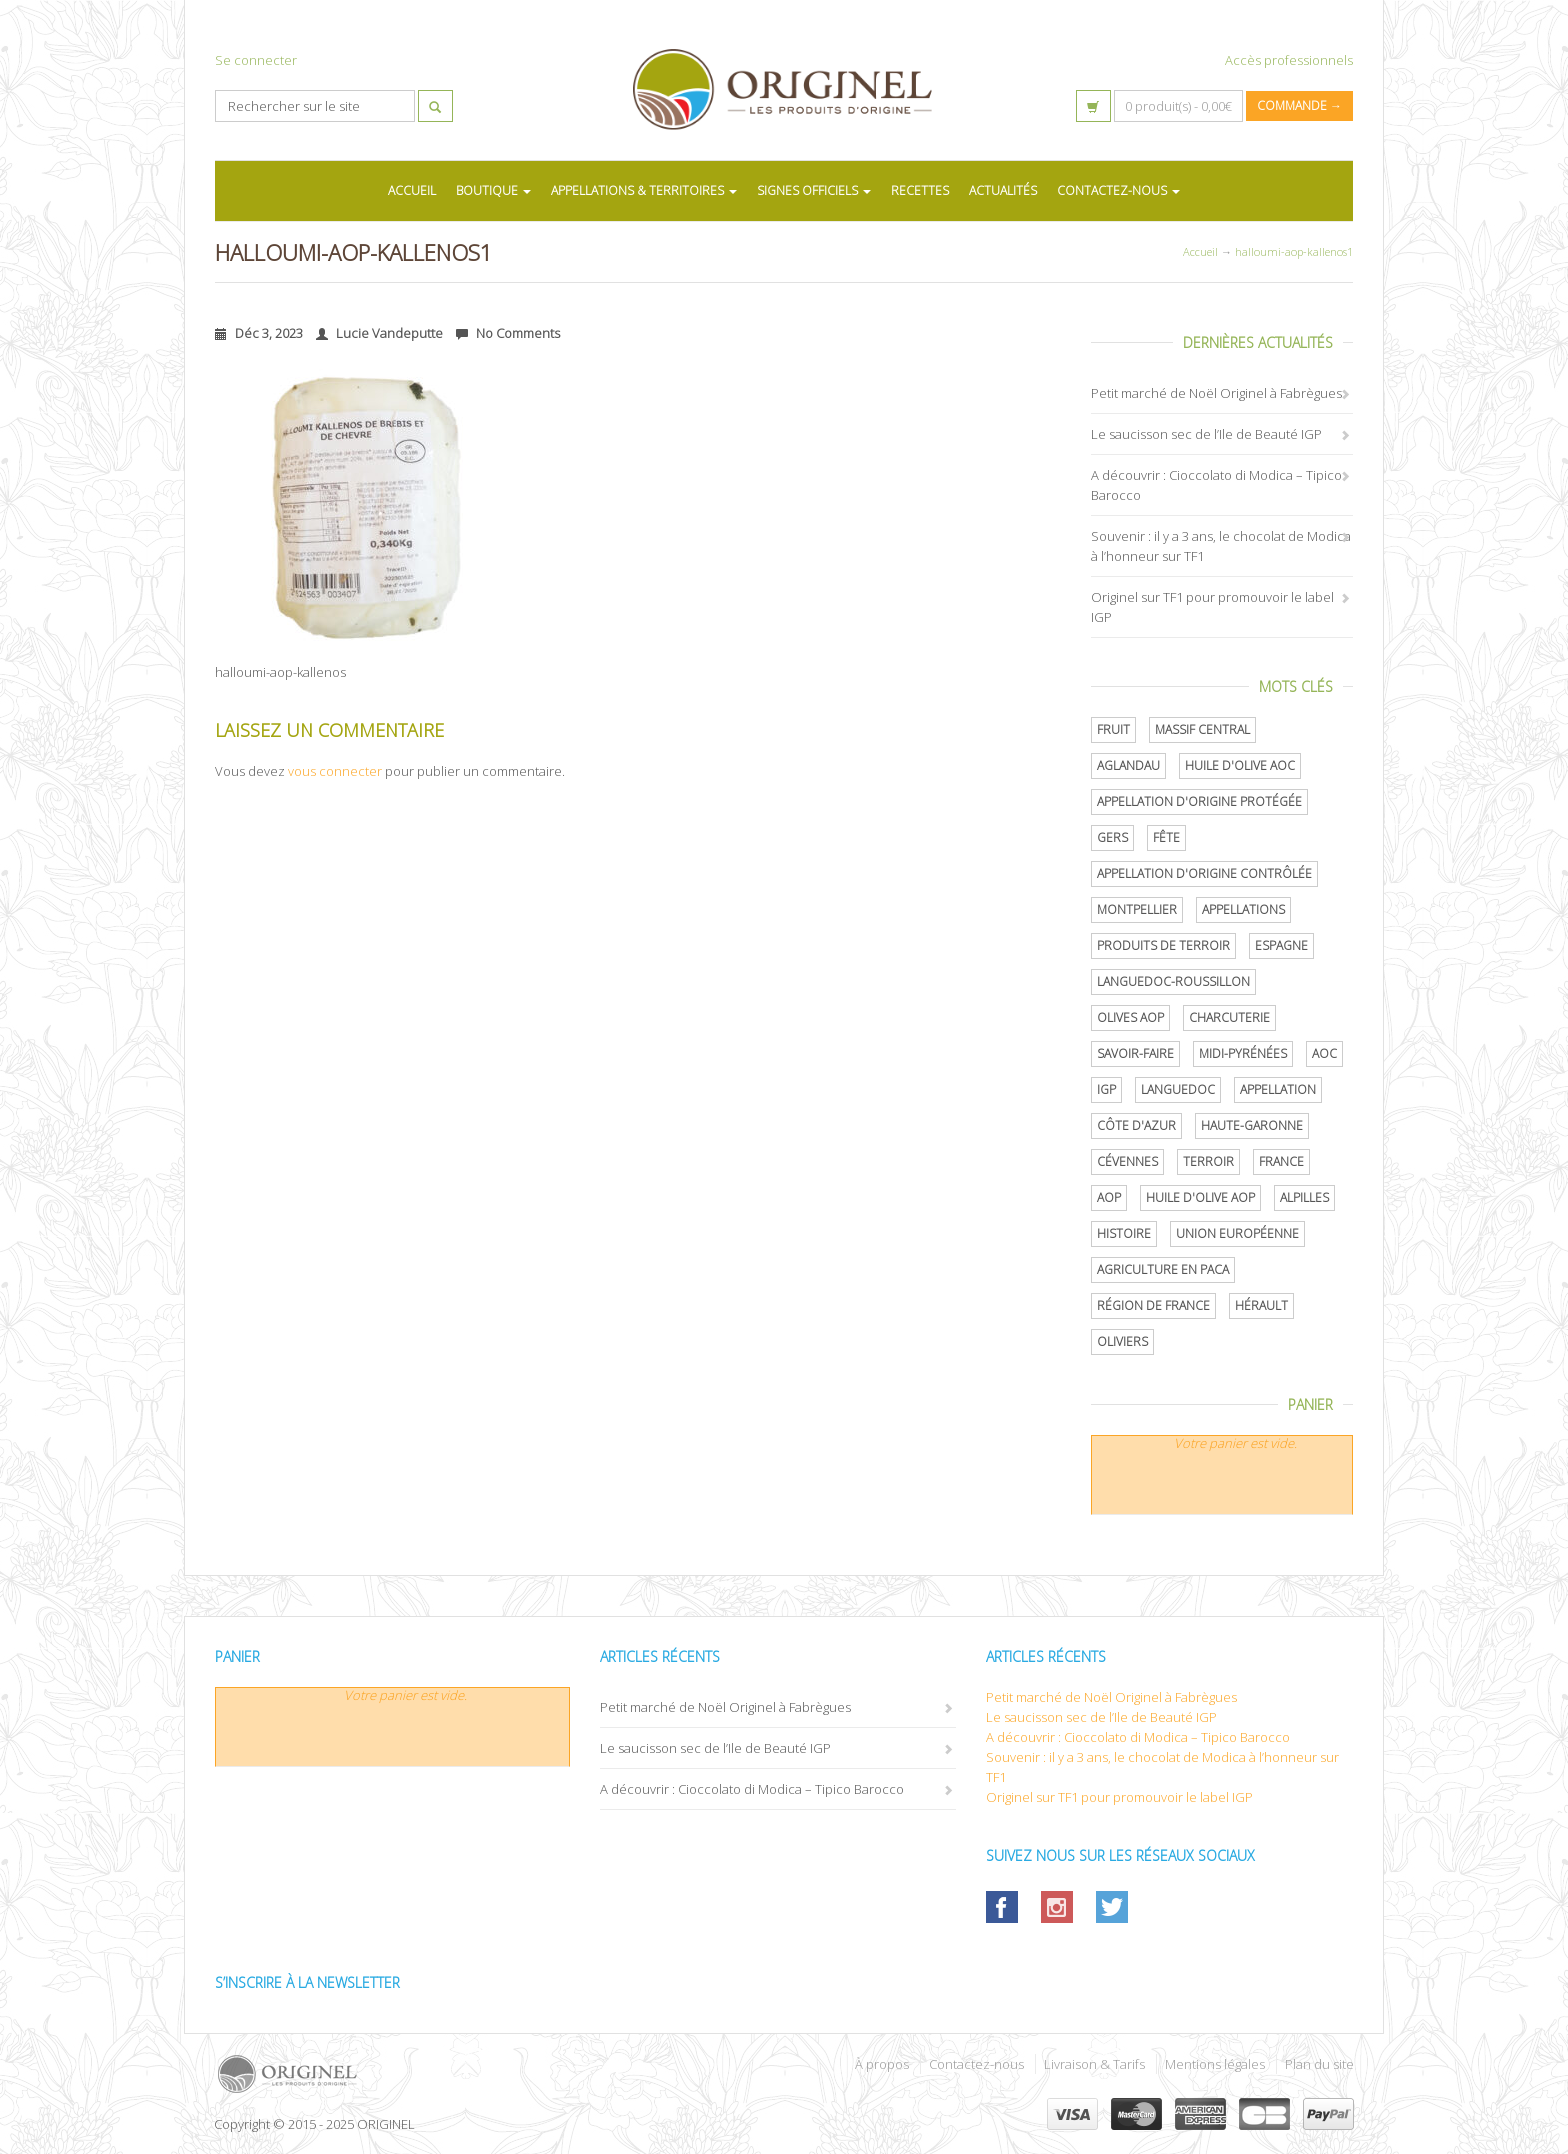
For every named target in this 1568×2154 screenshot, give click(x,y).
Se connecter (256, 60)
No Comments (508, 333)
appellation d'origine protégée (1199, 801)
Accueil (1200, 251)
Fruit (1113, 729)
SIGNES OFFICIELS (814, 190)
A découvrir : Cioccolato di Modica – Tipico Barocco (752, 1789)
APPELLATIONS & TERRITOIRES (644, 190)
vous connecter (335, 771)
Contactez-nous (976, 2064)
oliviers (1122, 1341)
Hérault (1261, 1305)
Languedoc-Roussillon (1173, 981)
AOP (1109, 1197)
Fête (1166, 837)
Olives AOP (1130, 1017)
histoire (1124, 1233)
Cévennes (1127, 1161)
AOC (1324, 1053)
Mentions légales (1215, 2064)
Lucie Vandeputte (379, 333)
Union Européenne (1237, 1233)
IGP (1106, 1089)
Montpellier (1137, 909)
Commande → (1299, 105)
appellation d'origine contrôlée (1204, 873)
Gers (1112, 837)
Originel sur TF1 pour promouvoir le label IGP (1119, 1797)
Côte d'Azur (1136, 1125)
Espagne (1281, 945)
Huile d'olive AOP (1200, 1197)
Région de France (1153, 1305)
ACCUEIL (412, 190)
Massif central (1202, 729)
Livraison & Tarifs (1094, 2064)
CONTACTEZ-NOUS (1118, 190)
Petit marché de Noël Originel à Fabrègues (1216, 393)
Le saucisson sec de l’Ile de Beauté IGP (1206, 434)
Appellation (1278, 1089)
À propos (882, 2064)
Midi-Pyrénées (1243, 1053)
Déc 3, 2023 (259, 333)
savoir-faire (1135, 1053)
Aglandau (1128, 765)
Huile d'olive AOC (1240, 765)
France (1281, 1161)
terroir (1208, 1161)
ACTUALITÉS (1003, 190)
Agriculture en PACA (1163, 1269)
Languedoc (1178, 1089)
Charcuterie (1229, 1017)
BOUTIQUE (493, 190)
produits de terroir (1163, 945)
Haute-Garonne (1252, 1125)
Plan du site (1319, 2064)
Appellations (1243, 909)
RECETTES (920, 190)
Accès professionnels (1289, 60)
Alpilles (1304, 1197)
